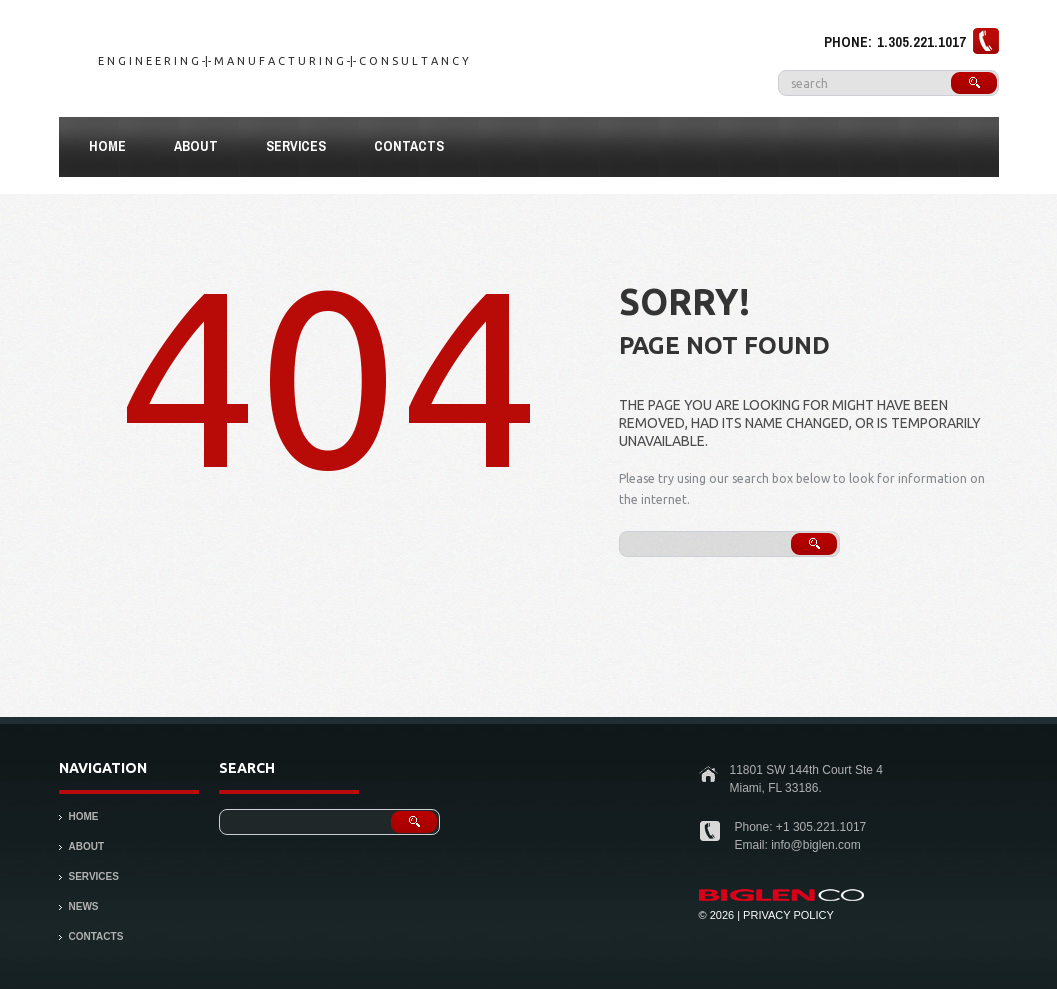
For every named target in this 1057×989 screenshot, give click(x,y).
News (84, 906)
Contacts (409, 146)
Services (296, 146)
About (187, 149)
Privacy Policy (788, 915)
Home (107, 146)
